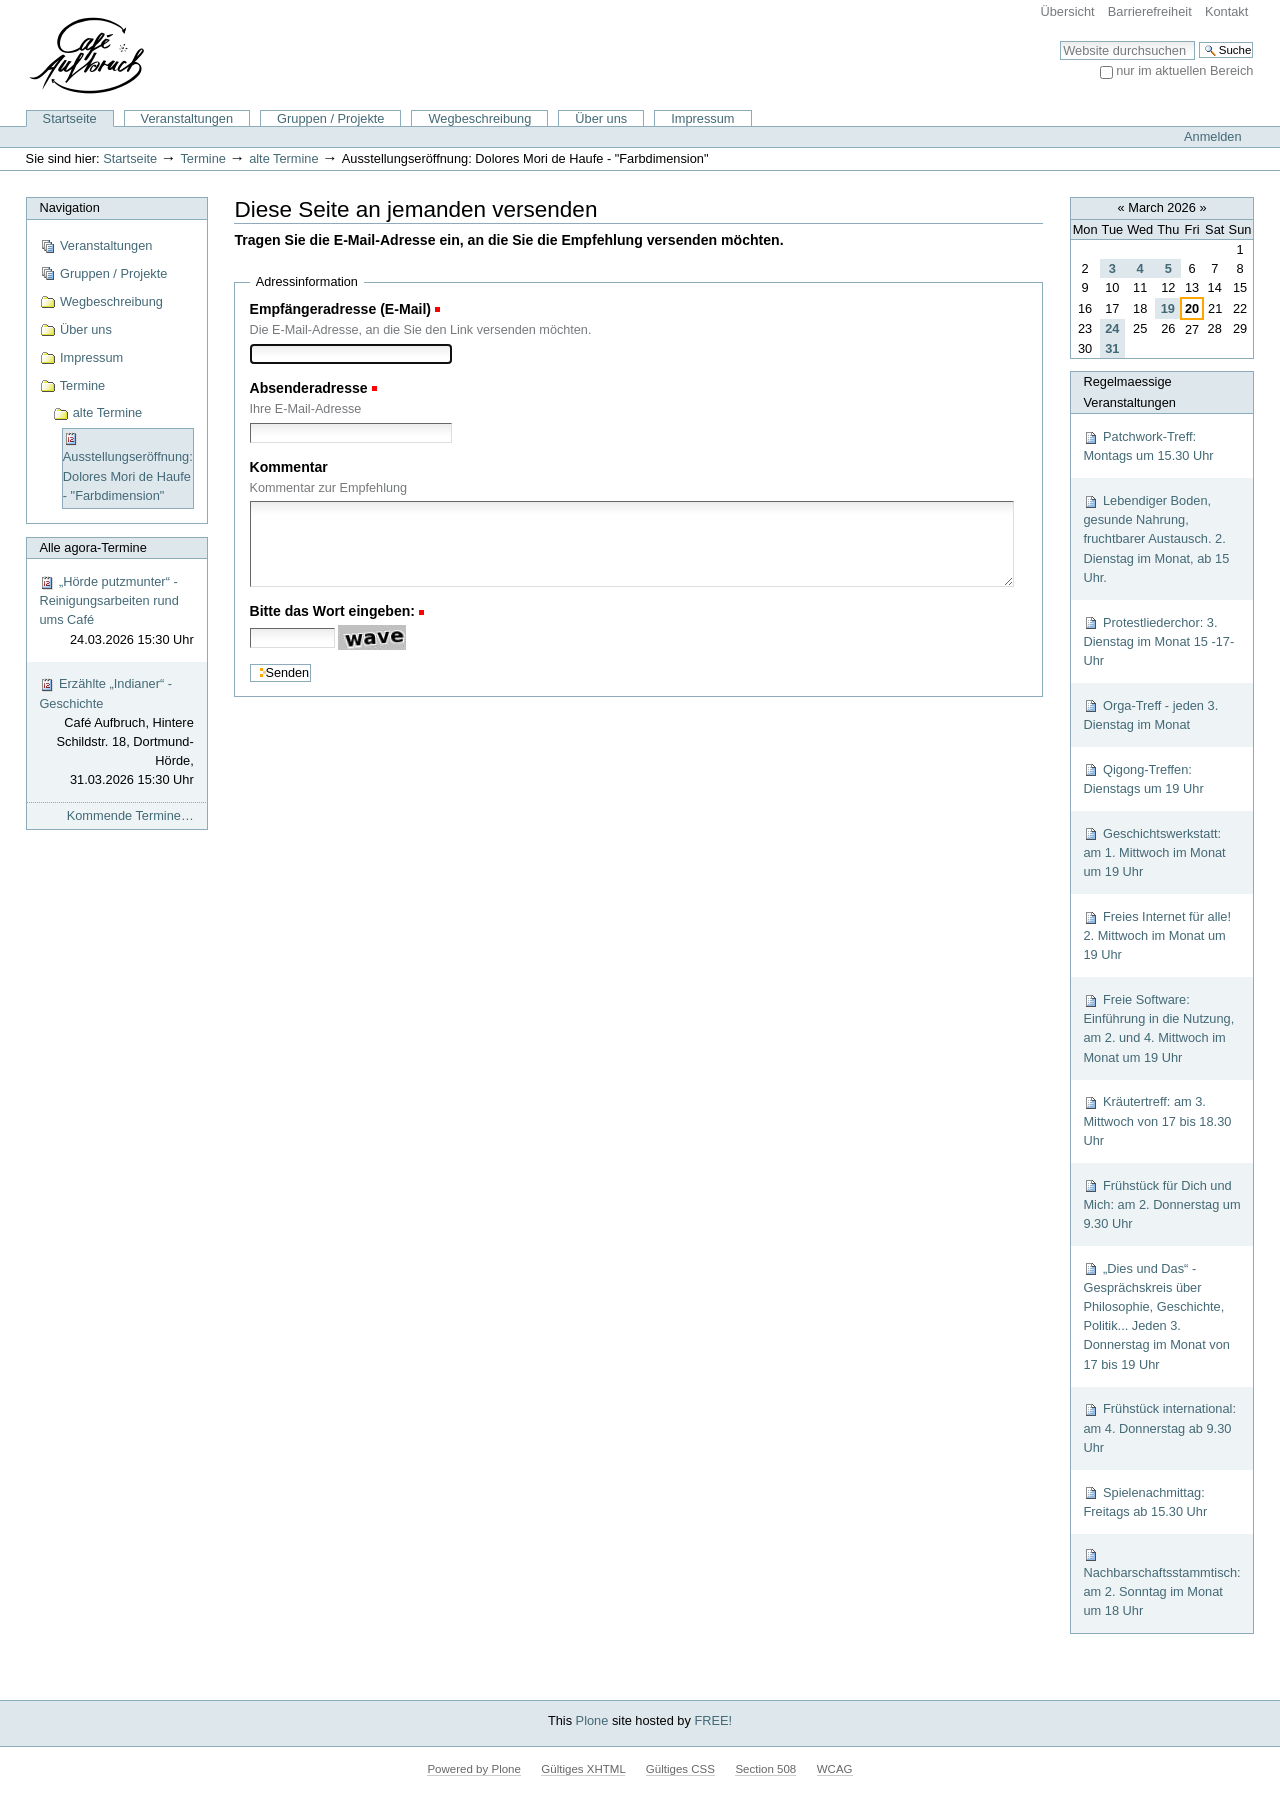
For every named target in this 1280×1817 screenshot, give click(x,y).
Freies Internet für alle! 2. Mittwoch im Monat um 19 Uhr (1157, 935)
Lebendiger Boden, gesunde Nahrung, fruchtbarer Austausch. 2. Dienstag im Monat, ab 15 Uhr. (1156, 539)
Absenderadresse (309, 388)
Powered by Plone (473, 1769)
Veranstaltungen (187, 118)
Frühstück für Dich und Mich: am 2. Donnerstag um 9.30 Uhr (1161, 1204)
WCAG (835, 1769)
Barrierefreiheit (1150, 11)
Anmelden (1213, 136)
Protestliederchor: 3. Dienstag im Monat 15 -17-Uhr (1158, 641)
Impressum (702, 118)
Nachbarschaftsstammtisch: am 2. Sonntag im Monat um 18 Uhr (1161, 1582)
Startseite (70, 118)
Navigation (69, 207)
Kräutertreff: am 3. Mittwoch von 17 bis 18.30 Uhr (1157, 1120)
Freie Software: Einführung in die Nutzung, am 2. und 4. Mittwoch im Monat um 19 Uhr (1158, 1028)
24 (1112, 328)
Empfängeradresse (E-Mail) (341, 309)
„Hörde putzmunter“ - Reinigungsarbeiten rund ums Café (116, 611)
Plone (592, 1720)
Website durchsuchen (1059, 40)
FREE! (713, 1720)
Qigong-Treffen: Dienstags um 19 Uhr (1143, 779)
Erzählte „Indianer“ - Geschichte (116, 732)
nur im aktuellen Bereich (1184, 70)
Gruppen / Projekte (330, 118)
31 (1112, 348)
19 (1168, 308)
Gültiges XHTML (583, 1769)
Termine (203, 158)
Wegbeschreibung (479, 118)
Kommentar (289, 467)
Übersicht (1068, 11)
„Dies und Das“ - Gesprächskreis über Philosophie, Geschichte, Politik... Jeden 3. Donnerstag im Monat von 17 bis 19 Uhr (1156, 1316)
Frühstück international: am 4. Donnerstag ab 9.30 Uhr (1159, 1427)
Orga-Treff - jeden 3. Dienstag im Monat (1150, 715)
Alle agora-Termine (92, 547)
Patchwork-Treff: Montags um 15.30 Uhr (1148, 446)
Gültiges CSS (680, 1769)
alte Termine (283, 158)
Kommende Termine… (130, 815)
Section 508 (765, 1769)
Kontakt (1226, 11)
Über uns (601, 118)
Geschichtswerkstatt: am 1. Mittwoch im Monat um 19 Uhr (1154, 852)
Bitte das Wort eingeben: (333, 611)
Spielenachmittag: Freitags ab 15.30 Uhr (1145, 1502)
